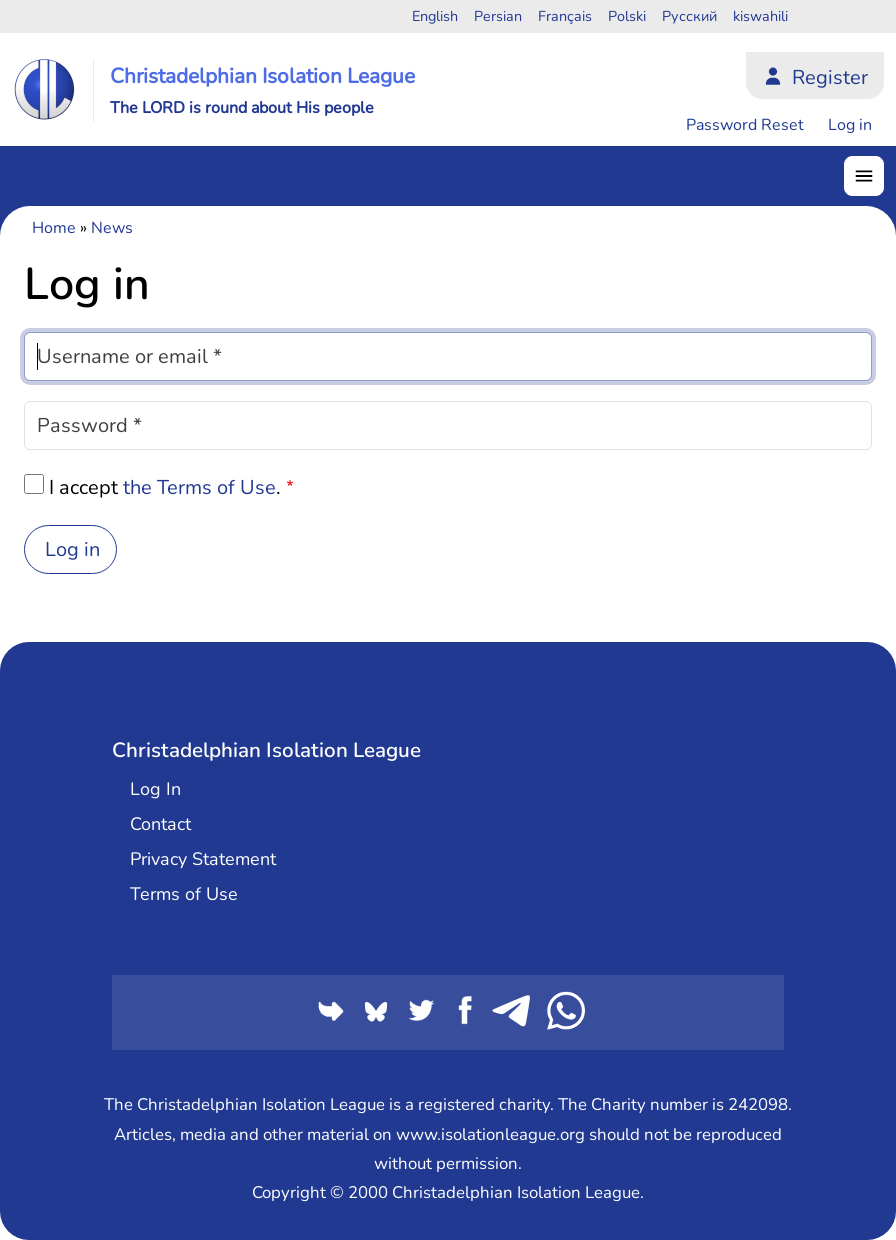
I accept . (165, 487)
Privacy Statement (203, 859)
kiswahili (760, 16)
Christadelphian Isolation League (262, 76)
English (435, 16)
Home (54, 228)
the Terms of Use (199, 487)
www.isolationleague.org (490, 1134)
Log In (155, 789)
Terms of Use (184, 894)
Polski (627, 16)
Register (830, 77)
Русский (689, 16)
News (112, 228)
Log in (850, 125)
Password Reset (745, 125)
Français (565, 16)
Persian (498, 16)
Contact (160, 824)
